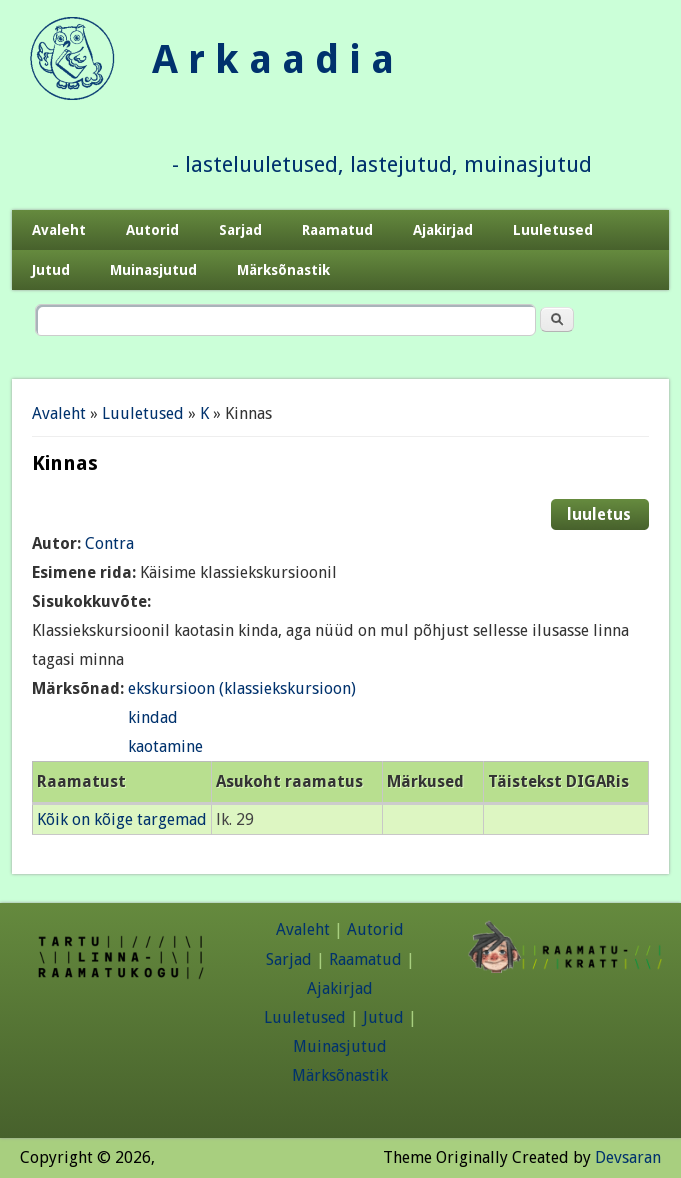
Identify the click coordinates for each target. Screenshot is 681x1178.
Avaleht (59, 230)
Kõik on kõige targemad (122, 819)
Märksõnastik (283, 270)
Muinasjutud (153, 270)
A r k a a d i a (273, 59)
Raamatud (337, 230)
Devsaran (628, 1157)
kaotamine (165, 746)
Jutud (51, 270)
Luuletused (553, 230)
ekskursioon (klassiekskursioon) (242, 688)
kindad (153, 717)
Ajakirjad (443, 230)
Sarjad (240, 230)
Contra (109, 543)
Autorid (152, 230)
